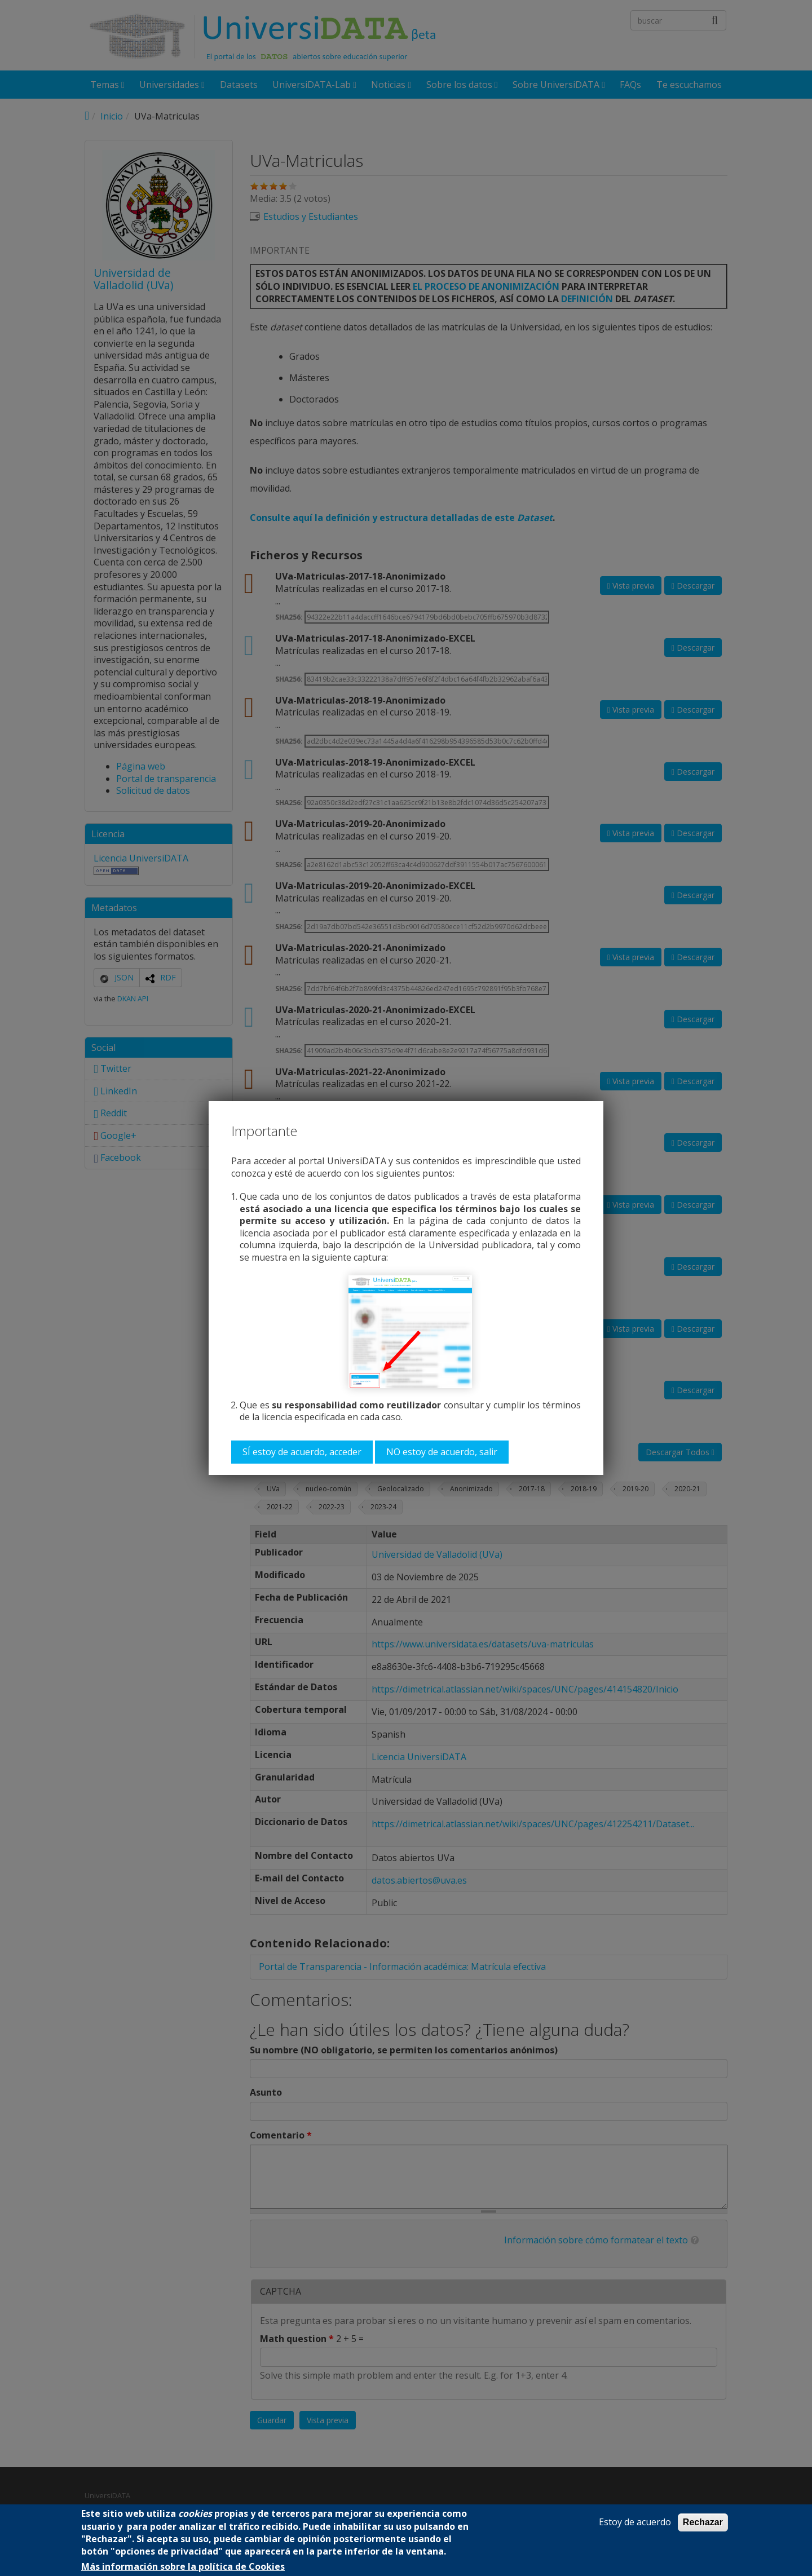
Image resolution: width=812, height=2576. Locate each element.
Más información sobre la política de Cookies (183, 2567)
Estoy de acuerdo (635, 2522)
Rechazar (703, 2522)
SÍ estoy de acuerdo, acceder (301, 1452)
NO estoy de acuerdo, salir (441, 1452)
